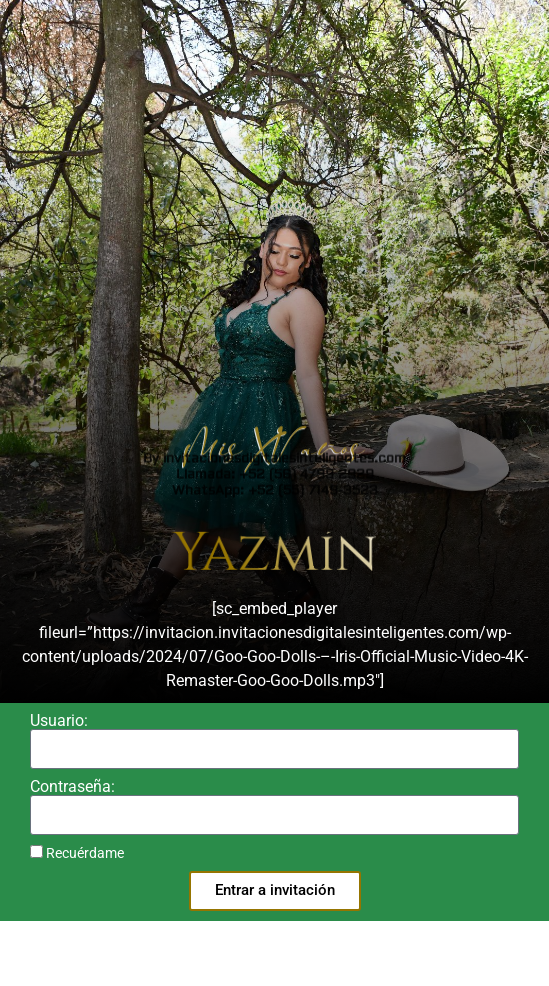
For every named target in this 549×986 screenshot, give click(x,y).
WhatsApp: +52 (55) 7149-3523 (275, 33)
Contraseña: (72, 787)
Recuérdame (77, 853)
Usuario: (59, 721)
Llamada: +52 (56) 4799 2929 (275, 17)
